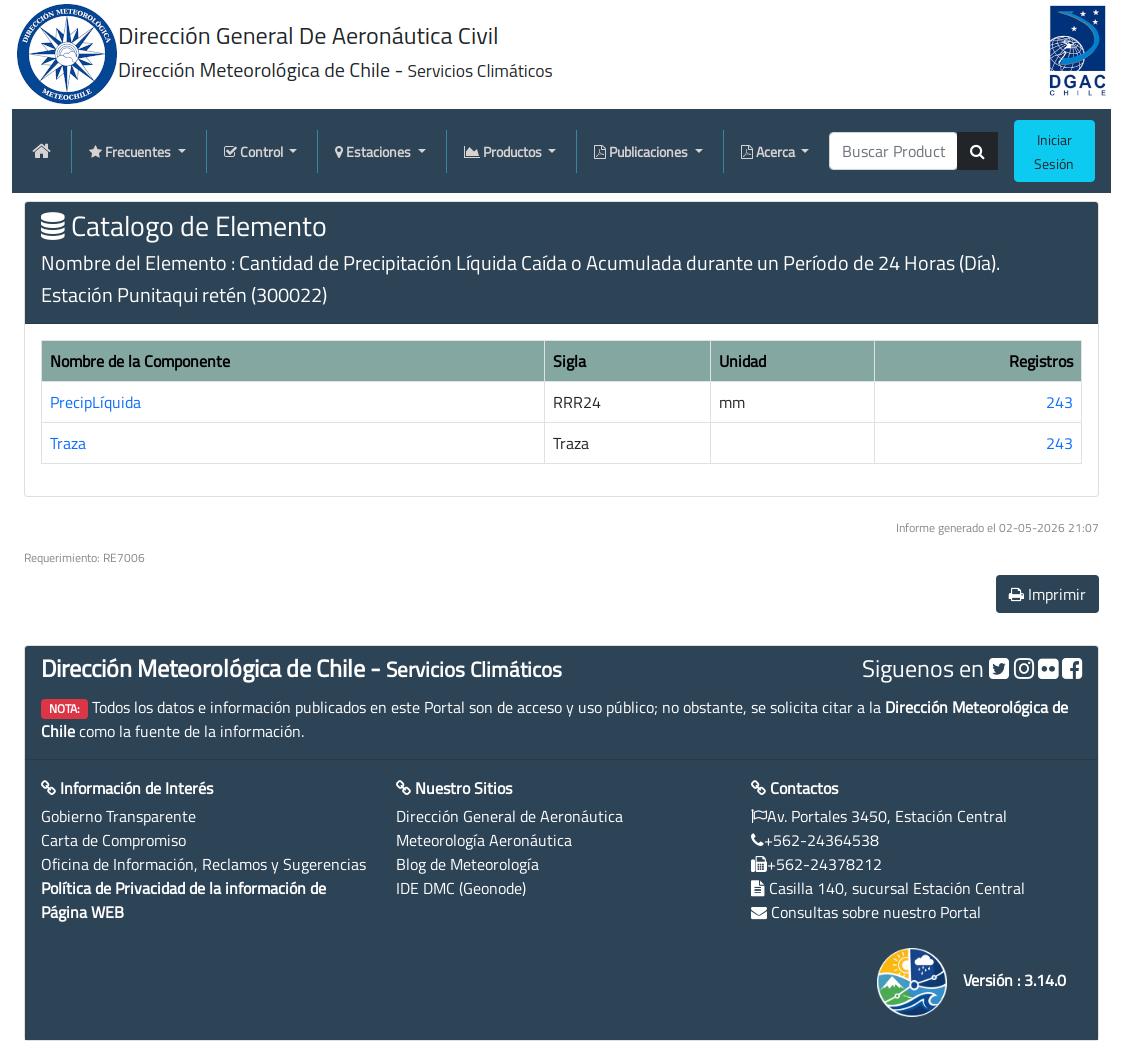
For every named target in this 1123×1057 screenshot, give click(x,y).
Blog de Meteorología (467, 864)
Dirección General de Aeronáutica (509, 816)
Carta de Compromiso (113, 840)
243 (1059, 402)
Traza (68, 443)
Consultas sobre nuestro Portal (876, 912)
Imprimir (1047, 594)
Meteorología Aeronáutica (484, 840)
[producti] (893, 151)
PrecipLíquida (95, 402)
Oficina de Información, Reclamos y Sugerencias (203, 864)
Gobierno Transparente (118, 816)
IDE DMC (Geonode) (461, 888)
